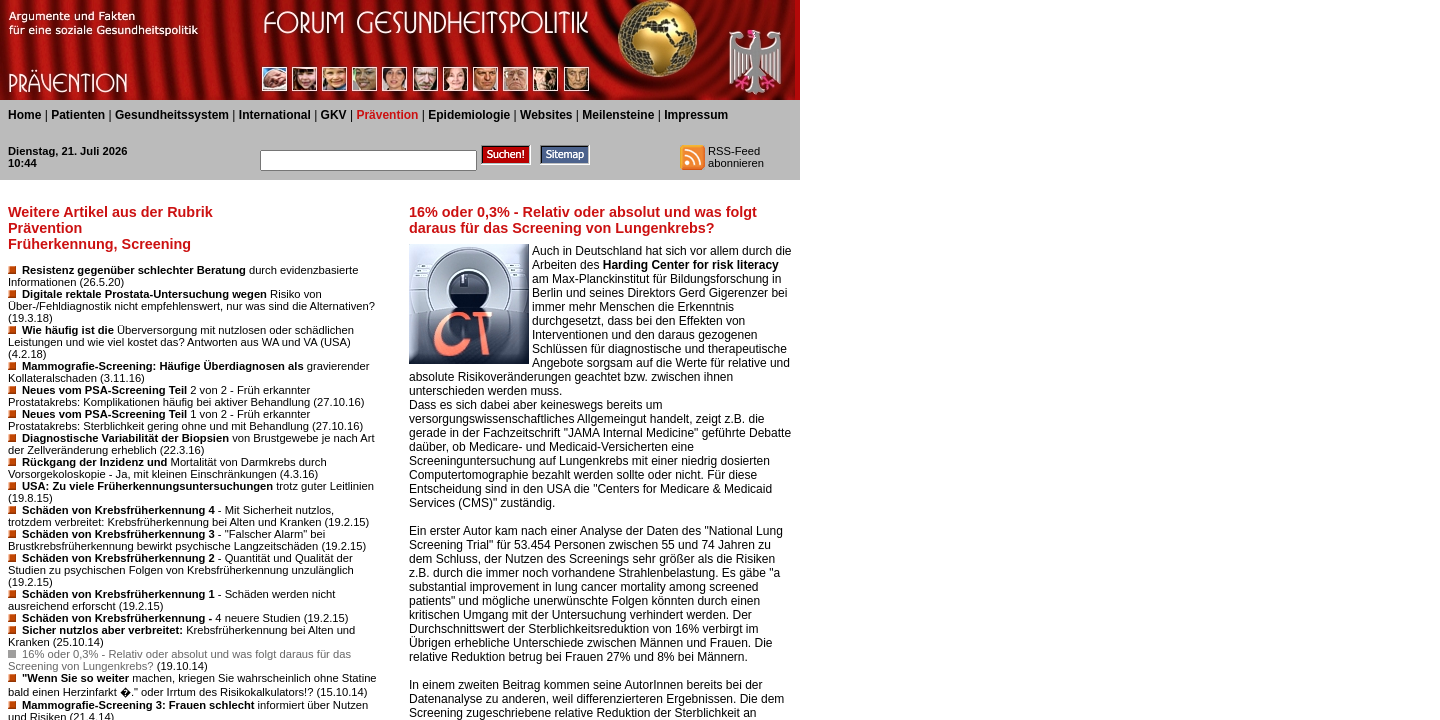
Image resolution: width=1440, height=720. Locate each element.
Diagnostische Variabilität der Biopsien (125, 438)
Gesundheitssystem (172, 115)
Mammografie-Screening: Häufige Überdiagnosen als (163, 366)
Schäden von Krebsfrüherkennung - (117, 618)
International (275, 115)
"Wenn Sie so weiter (75, 678)
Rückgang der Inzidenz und (94, 462)
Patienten (78, 115)
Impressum (696, 115)
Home (24, 115)
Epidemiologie (469, 115)
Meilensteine (618, 115)
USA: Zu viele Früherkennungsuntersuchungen (147, 486)
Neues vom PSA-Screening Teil (104, 390)
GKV (334, 115)
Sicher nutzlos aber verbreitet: (102, 630)
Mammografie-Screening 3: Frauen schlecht (138, 705)
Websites (546, 115)
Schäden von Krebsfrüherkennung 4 (118, 510)
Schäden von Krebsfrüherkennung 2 (118, 558)
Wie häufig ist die (68, 330)
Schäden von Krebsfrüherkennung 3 (118, 534)
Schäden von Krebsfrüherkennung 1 (118, 594)
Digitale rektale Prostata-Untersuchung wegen (144, 294)
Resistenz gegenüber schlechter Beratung (134, 270)
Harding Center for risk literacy (691, 265)
